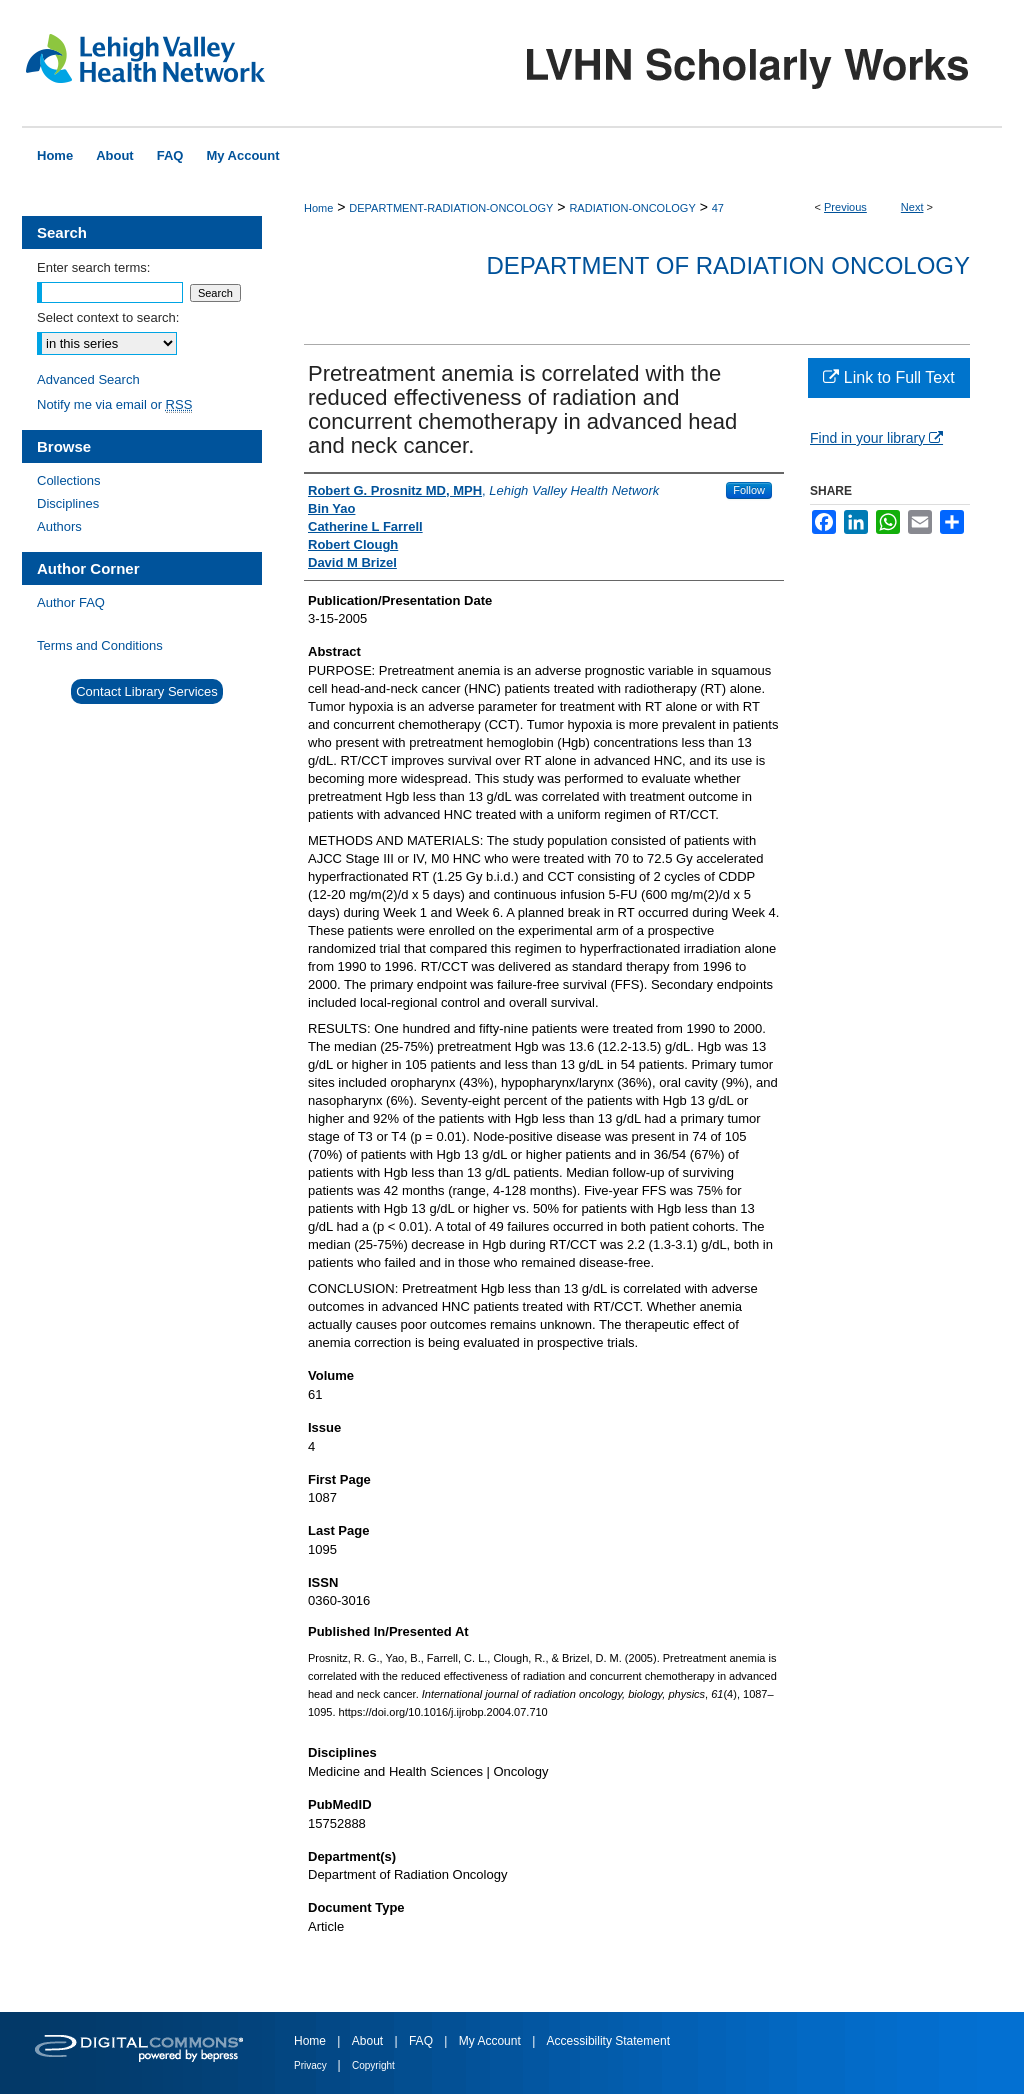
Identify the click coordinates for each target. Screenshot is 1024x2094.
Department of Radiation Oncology (728, 265)
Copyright (373, 2065)
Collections (69, 480)
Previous (845, 207)
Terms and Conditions (100, 645)
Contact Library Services (147, 691)
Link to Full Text (888, 377)
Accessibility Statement (608, 2041)
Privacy (312, 2065)
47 (718, 208)
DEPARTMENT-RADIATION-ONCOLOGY (451, 208)
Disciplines (68, 503)
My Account (491, 2041)
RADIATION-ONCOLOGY (632, 208)
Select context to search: (108, 317)
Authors (59, 526)
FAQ (422, 2041)
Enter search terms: (93, 267)
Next (912, 207)
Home (318, 208)
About (369, 2041)
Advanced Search (88, 379)
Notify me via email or (114, 404)
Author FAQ (71, 602)
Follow (749, 490)
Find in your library (876, 438)
